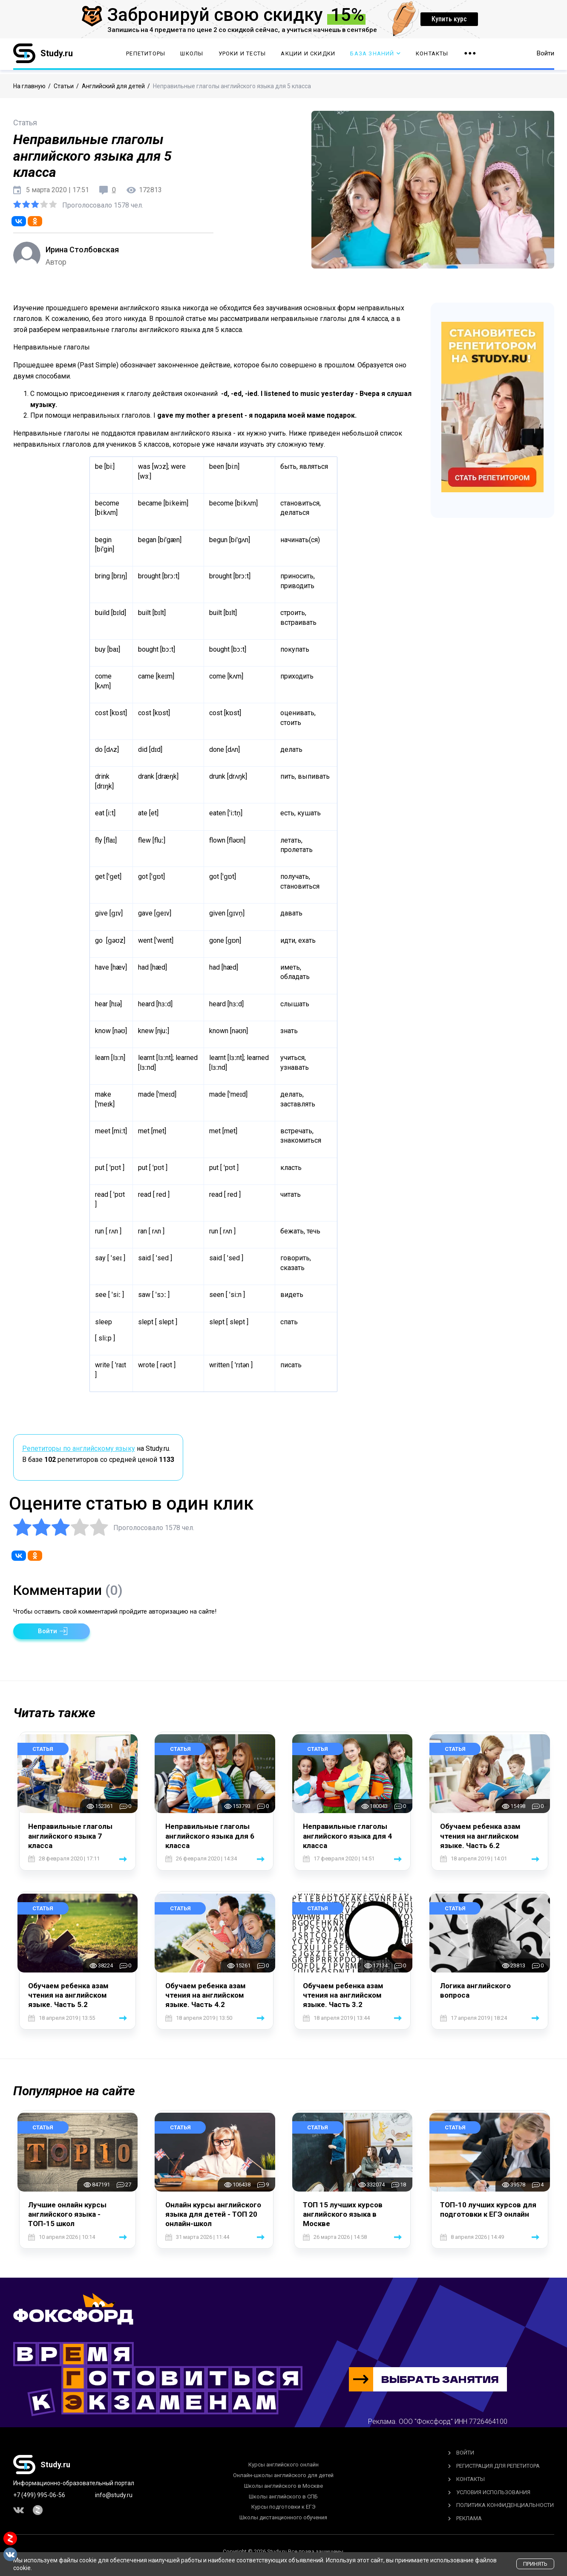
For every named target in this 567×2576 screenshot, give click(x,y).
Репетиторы (145, 55)
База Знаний (375, 55)
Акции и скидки (308, 55)
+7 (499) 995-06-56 (39, 2495)
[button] (51, 1631)
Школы (191, 55)
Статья (42, 1749)
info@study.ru (113, 2495)
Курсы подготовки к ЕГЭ (283, 2507)
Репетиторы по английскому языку (78, 1448)
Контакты (432, 55)
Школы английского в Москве (283, 2486)
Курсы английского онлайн (283, 2464)
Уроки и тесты (242, 55)
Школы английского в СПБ (283, 2496)
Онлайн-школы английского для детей (283, 2475)
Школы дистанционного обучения (283, 2517)
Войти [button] (545, 55)
